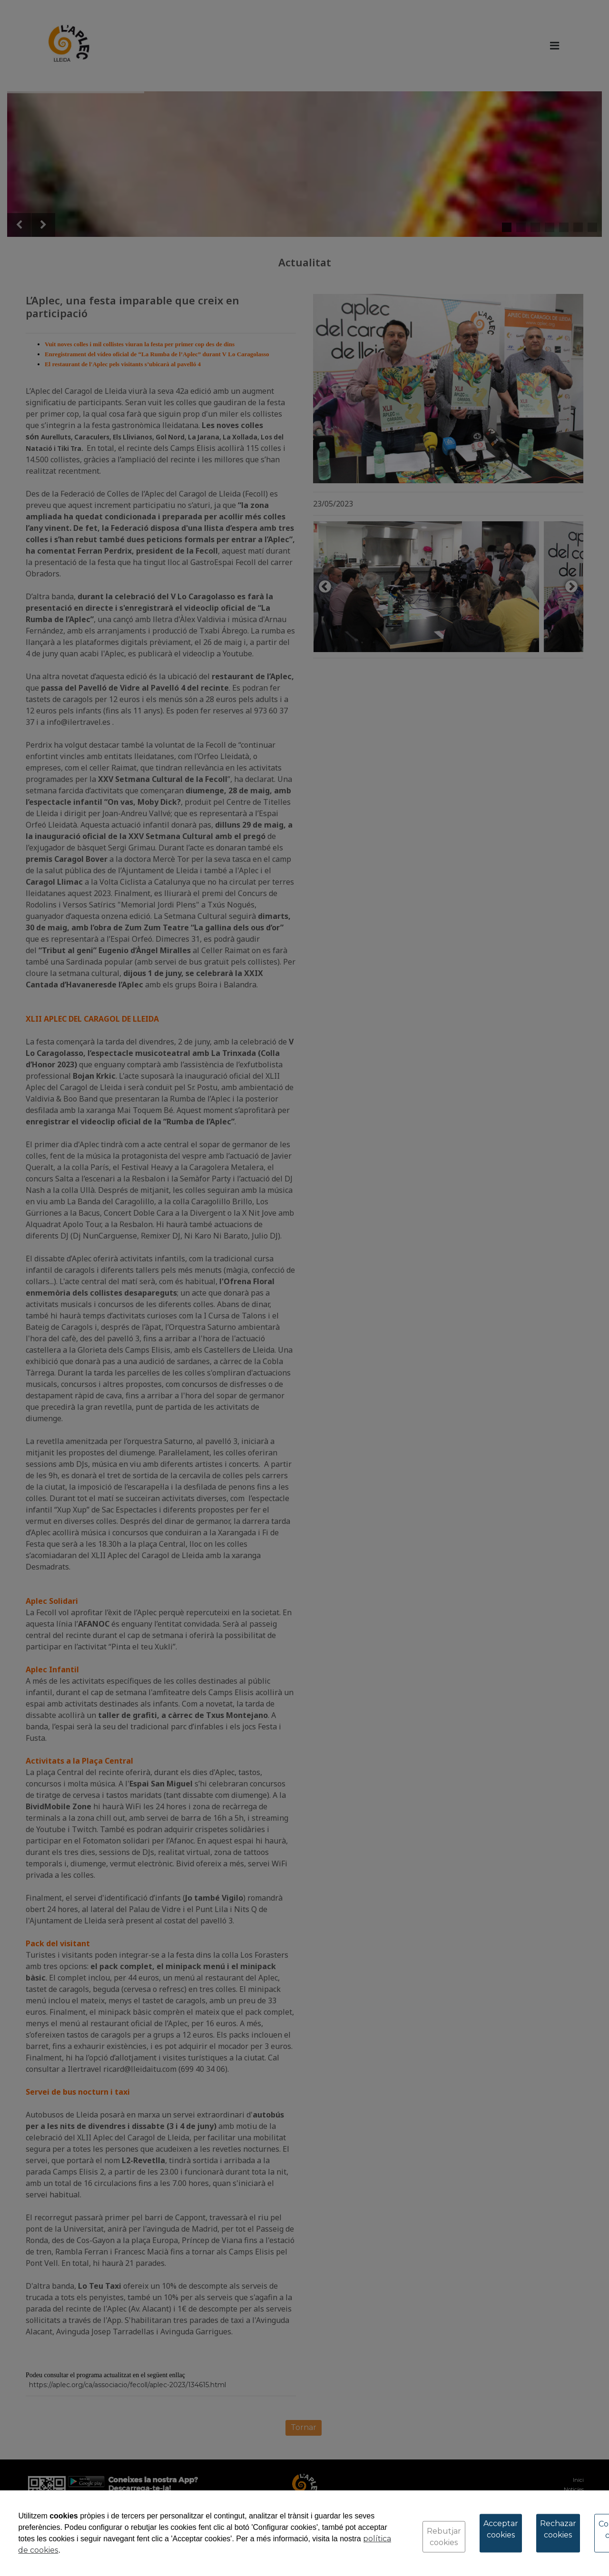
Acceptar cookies (500, 2529)
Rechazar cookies (558, 2529)
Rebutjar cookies (444, 2537)
